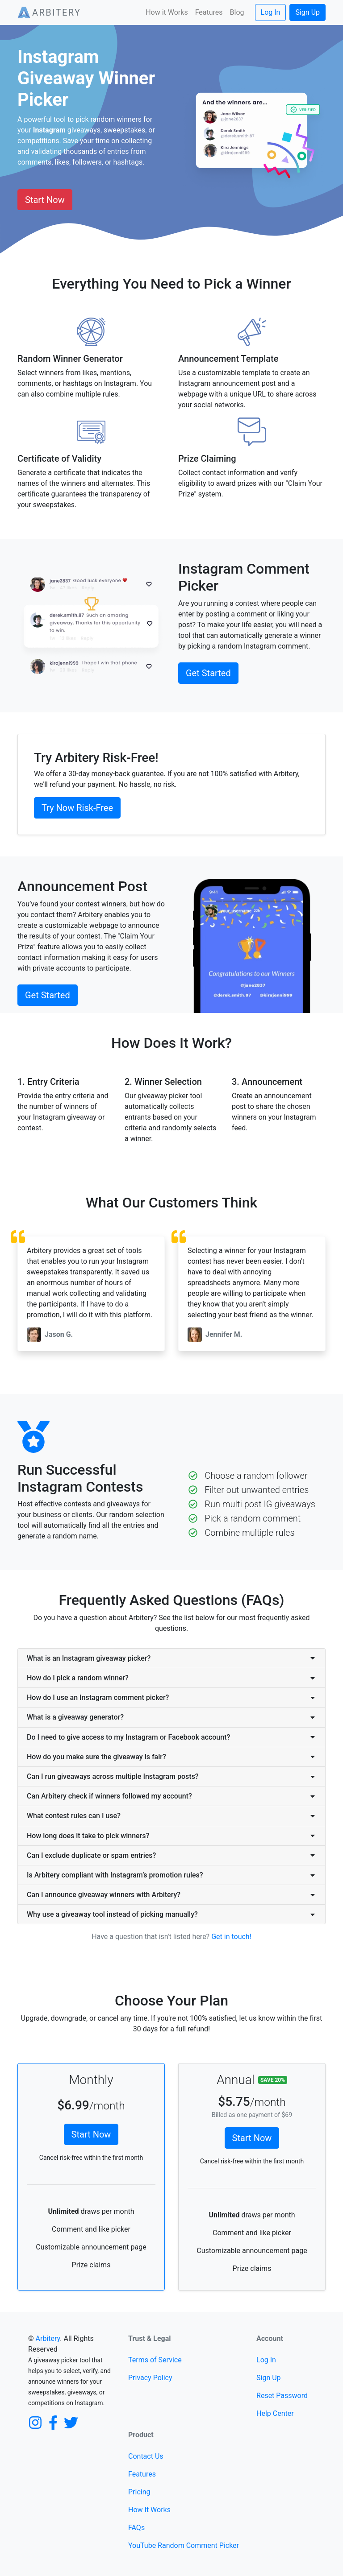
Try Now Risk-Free (77, 807)
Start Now (45, 199)
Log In (270, 12)
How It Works (149, 2510)
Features (209, 12)
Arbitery (48, 2338)
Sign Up (307, 12)
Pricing (139, 2492)
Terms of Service (155, 2360)
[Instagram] (35, 2422)
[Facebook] (53, 2422)
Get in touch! (231, 1936)
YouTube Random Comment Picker (183, 2545)
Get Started (208, 673)
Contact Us (145, 2456)
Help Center (275, 2413)
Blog (237, 12)
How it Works (167, 12)
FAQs (136, 2527)
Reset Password (282, 2395)
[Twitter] (71, 2422)
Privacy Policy (150, 2377)
